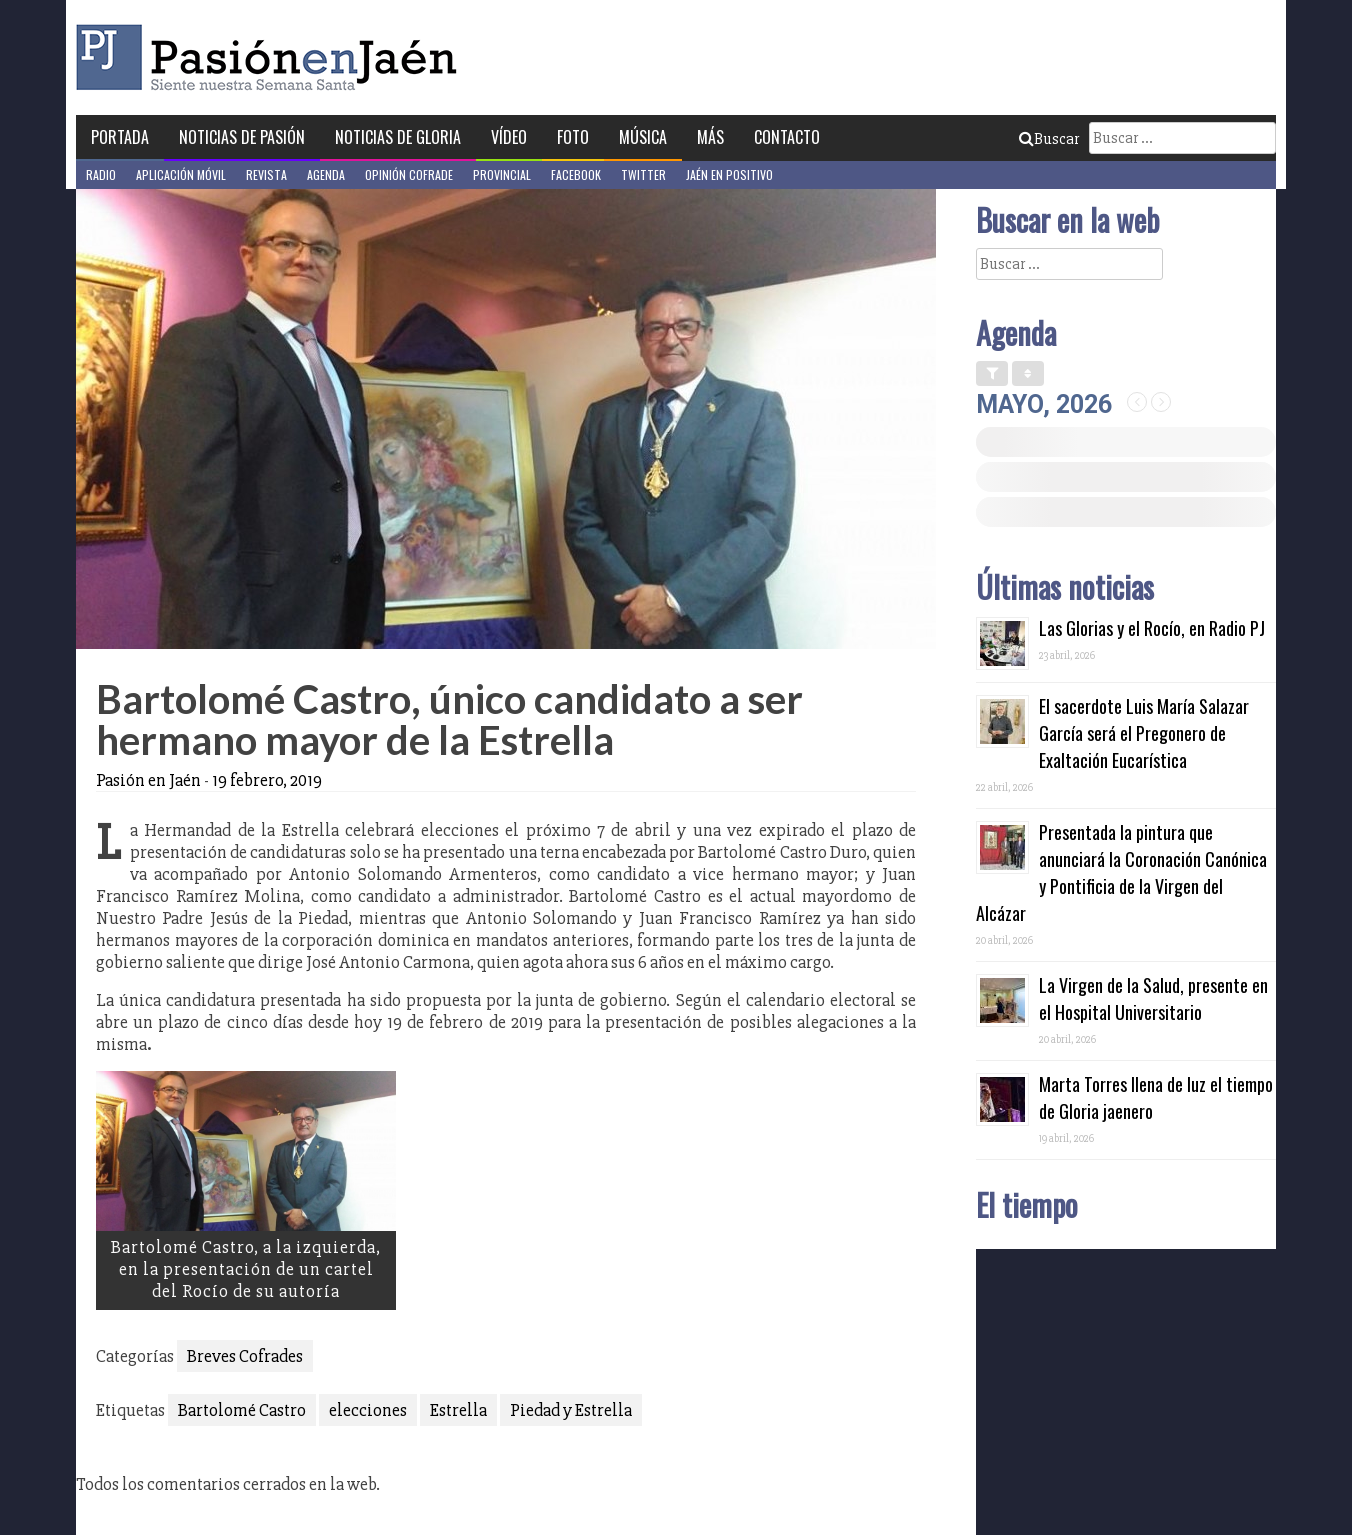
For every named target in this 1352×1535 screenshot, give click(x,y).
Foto (573, 137)
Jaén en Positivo (729, 174)
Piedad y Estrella (571, 1410)
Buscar (1049, 139)
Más (710, 137)
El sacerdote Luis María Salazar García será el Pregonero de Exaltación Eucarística (1144, 733)
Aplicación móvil (181, 174)
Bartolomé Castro (242, 1410)
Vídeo (509, 137)
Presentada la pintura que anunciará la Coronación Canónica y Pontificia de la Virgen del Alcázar (1121, 872)
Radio (101, 174)
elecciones (368, 1410)
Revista (266, 174)
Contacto (787, 137)
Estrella (458, 1410)
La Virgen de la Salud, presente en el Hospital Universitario (1153, 998)
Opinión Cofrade (409, 174)
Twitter (643, 174)
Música (643, 137)
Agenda (326, 174)
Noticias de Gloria (398, 137)
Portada (120, 137)
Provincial (502, 174)
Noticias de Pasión (242, 137)
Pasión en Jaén (272, 57)
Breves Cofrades (245, 1356)
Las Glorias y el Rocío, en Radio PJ (1152, 628)
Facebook (576, 174)
